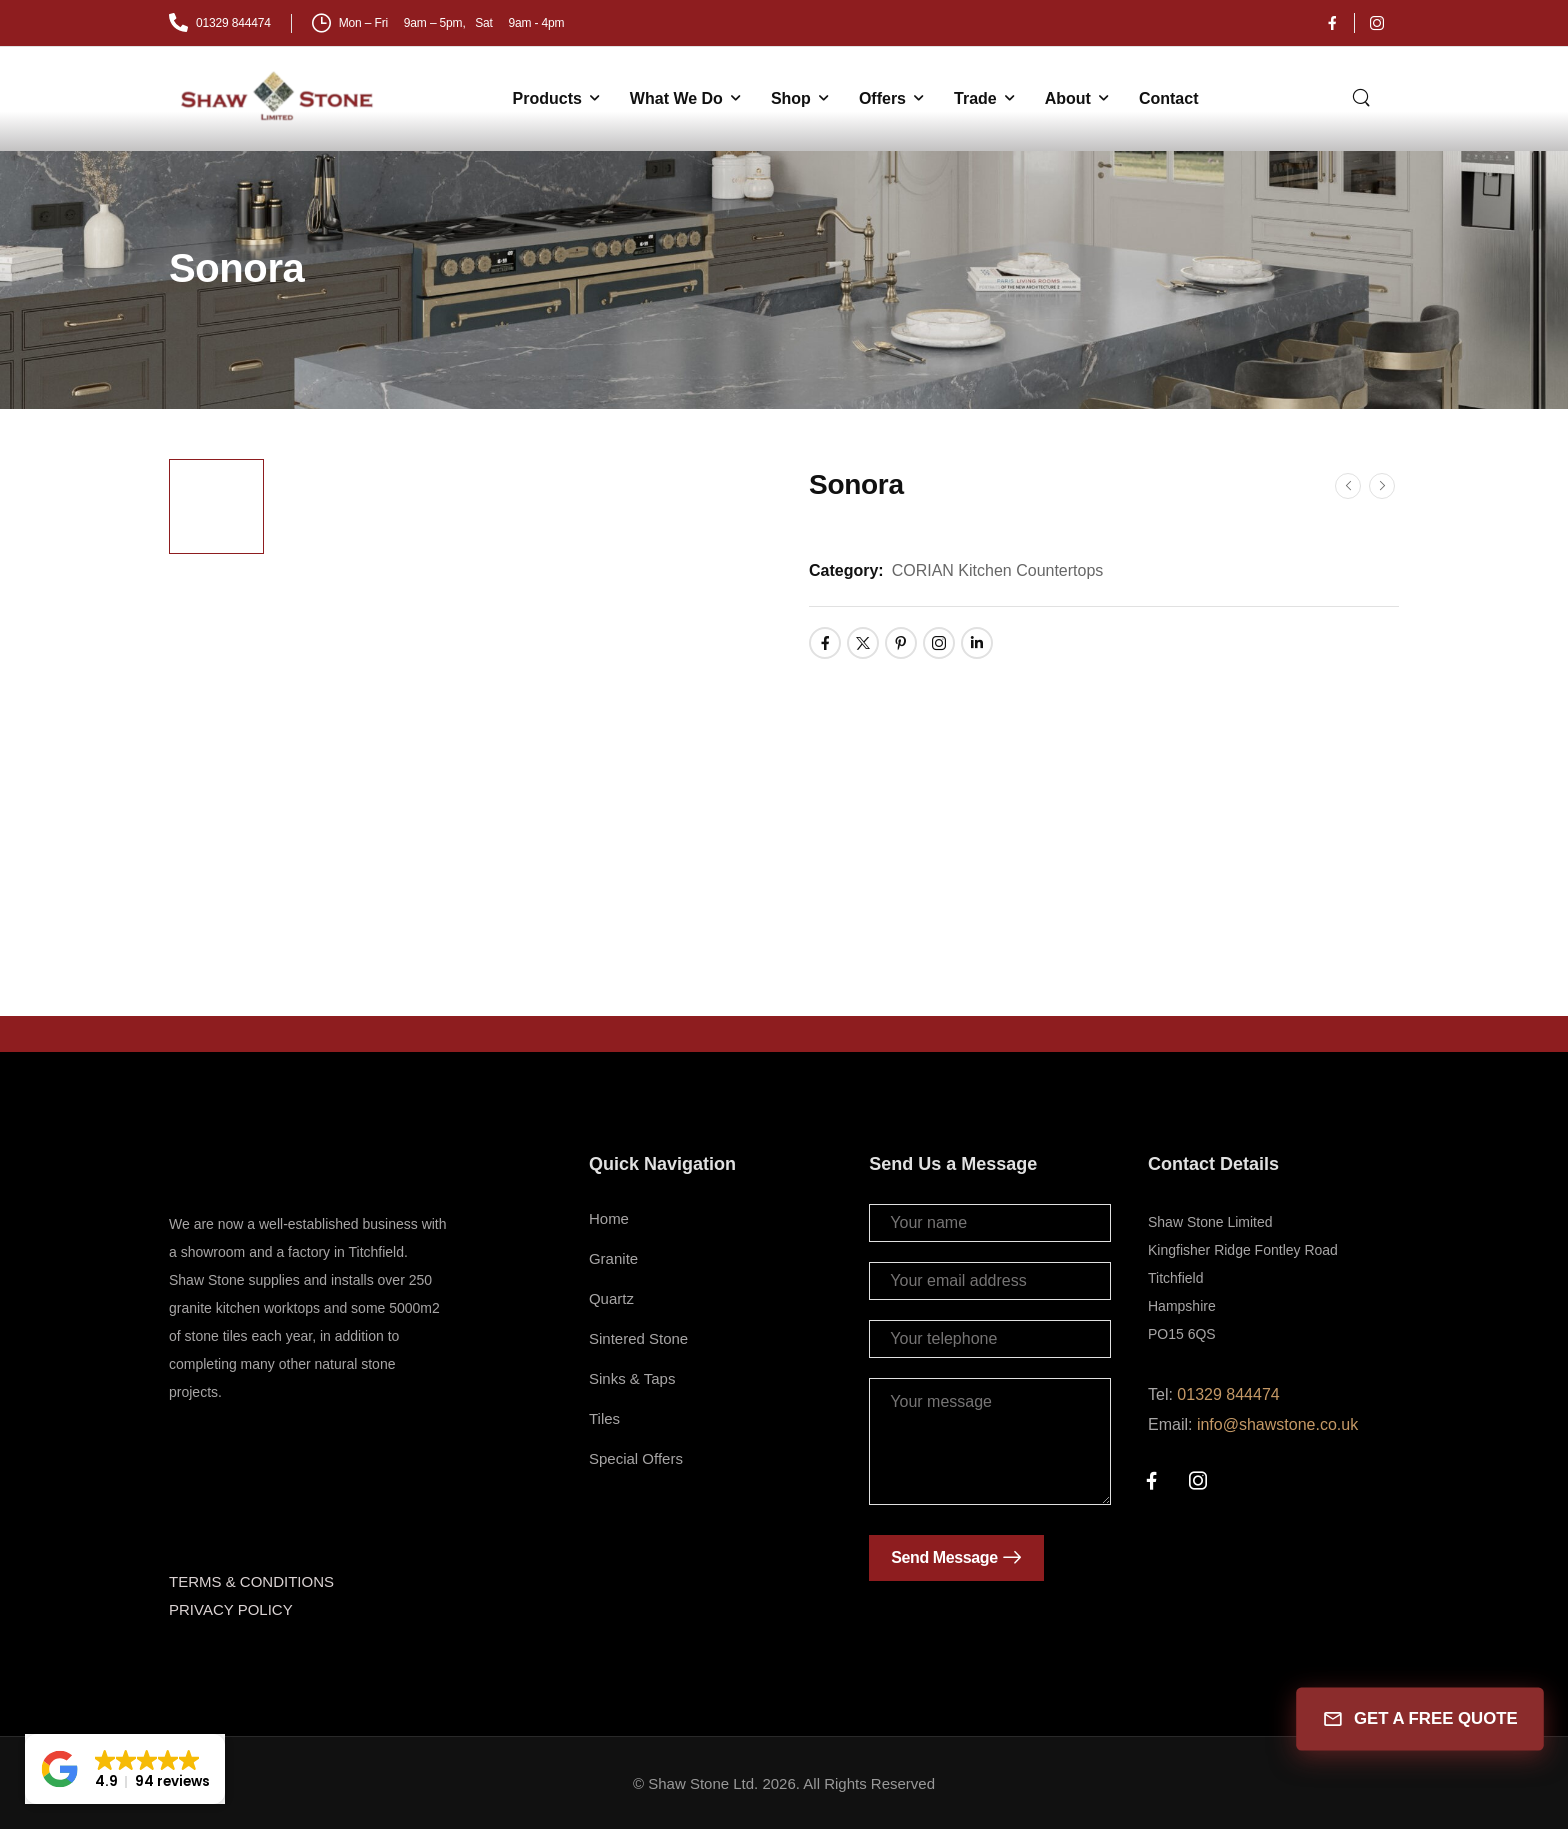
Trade (975, 98)
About (1068, 98)
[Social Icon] (1332, 23)
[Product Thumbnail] (521, 706)
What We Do (676, 98)
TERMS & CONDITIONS (251, 1581)
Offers (882, 98)
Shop (791, 98)
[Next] (1382, 486)
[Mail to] (220, 23)
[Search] (1363, 96)
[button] (125, 1769)
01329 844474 (1228, 1394)
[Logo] (279, 96)
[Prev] (1348, 486)
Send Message (944, 1557)
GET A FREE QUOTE (1420, 1719)
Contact (1169, 98)
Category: (846, 570)
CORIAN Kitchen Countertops (998, 570)
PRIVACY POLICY (231, 1609)
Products (547, 98)
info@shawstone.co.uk (1277, 1424)
